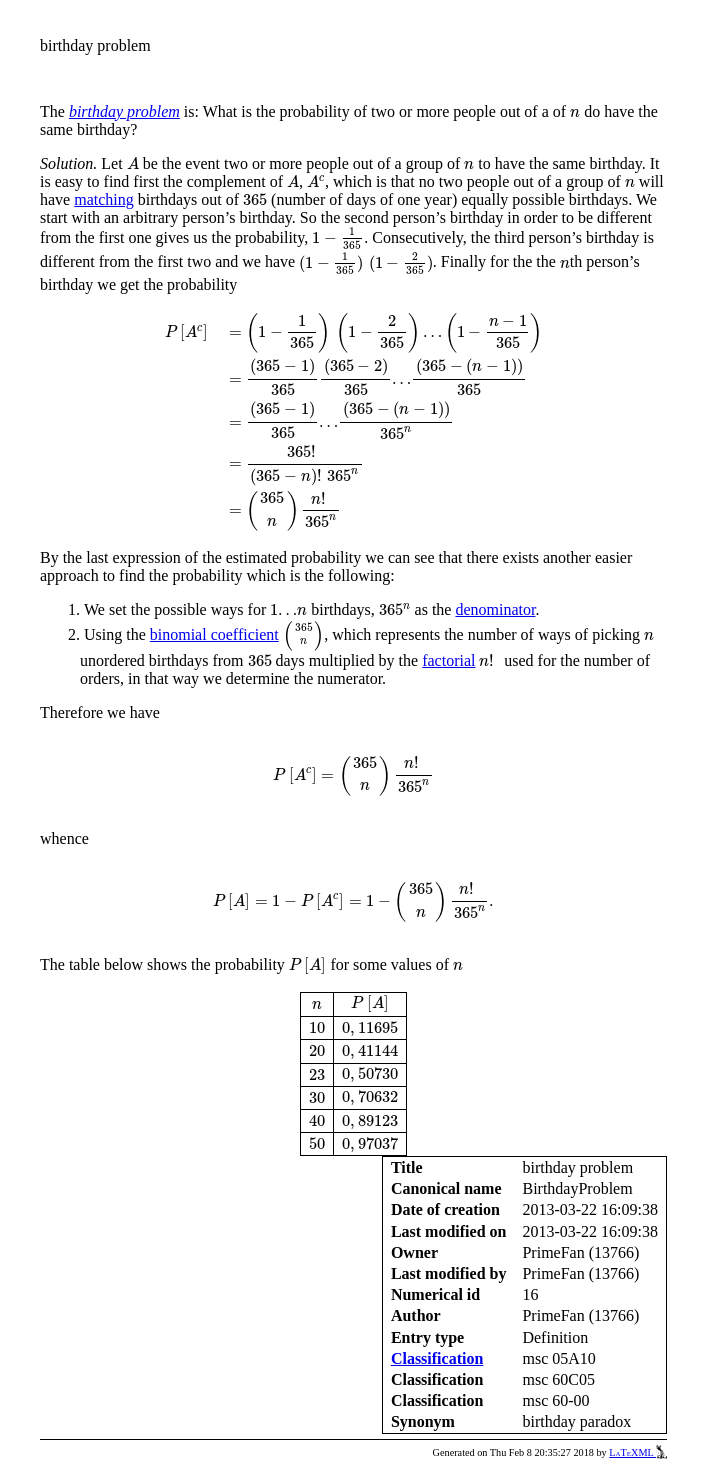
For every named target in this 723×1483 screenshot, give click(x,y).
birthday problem (124, 111)
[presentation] (575, 112)
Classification (437, 1358)
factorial (448, 660)
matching (104, 199)
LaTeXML (638, 1452)
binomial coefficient (214, 634)
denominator (495, 609)
